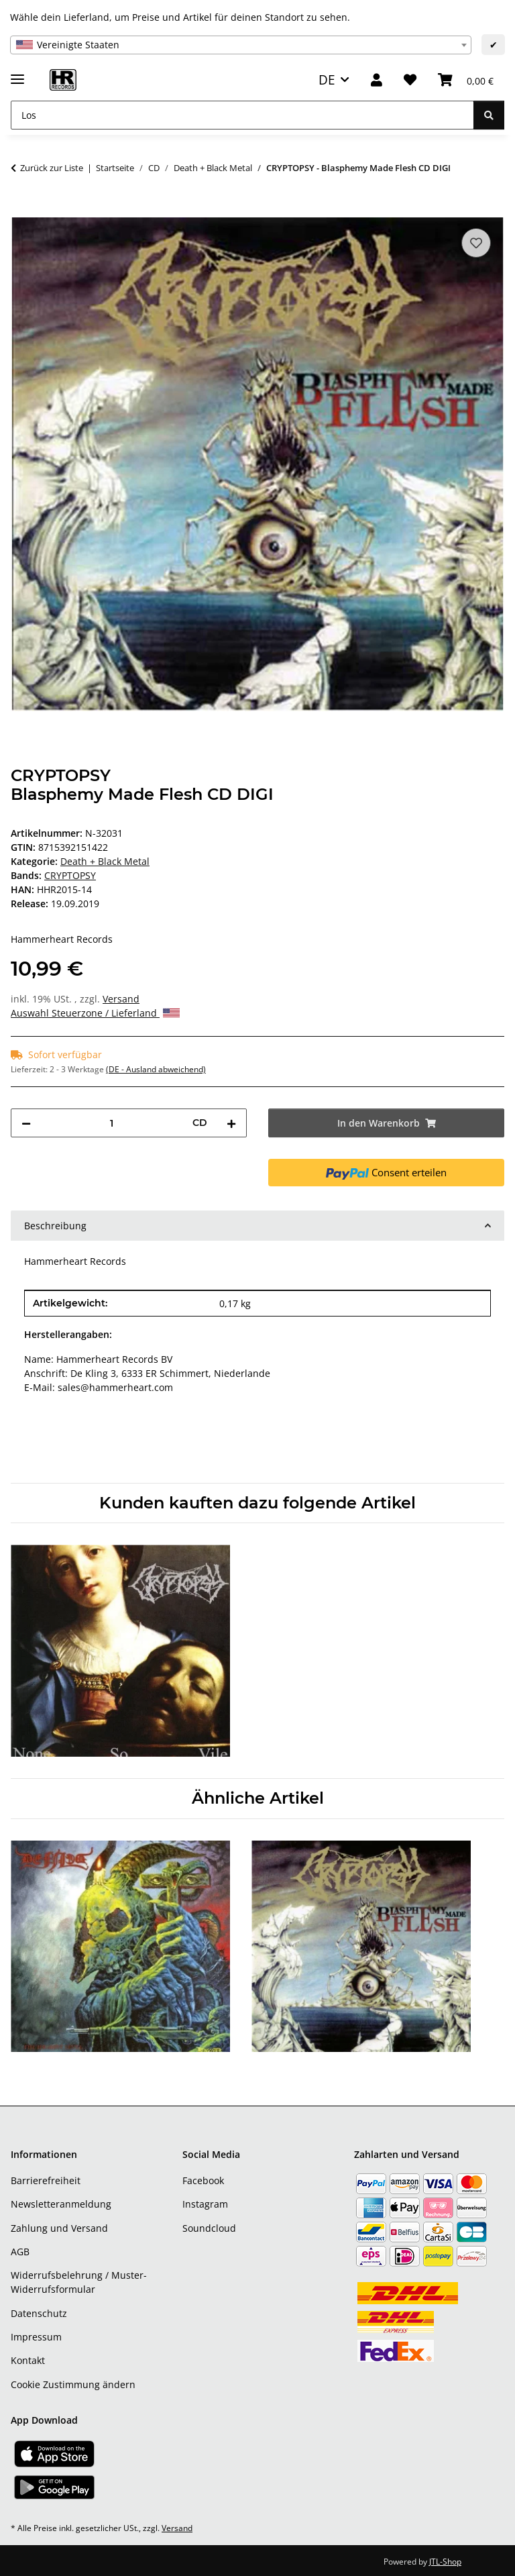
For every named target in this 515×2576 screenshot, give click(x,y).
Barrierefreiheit (45, 2180)
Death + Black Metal (105, 861)
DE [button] (327, 79)
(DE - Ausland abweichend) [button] (156, 1069)
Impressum (36, 2336)
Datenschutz (39, 2313)
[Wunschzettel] (410, 80)
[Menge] (111, 1123)
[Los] (242, 115)
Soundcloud (209, 2228)
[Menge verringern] (26, 1123)
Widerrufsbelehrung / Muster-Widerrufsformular (79, 2282)
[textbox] (241, 45)
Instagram (205, 2204)
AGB (20, 2251)
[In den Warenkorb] (21, 210)
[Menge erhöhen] (231, 1123)
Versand (121, 998)
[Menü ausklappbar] (17, 73)
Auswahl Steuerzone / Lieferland (95, 1013)
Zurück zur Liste (51, 168)
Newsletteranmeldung (61, 2204)
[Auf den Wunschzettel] (476, 243)
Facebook (203, 2180)
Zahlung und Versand (59, 2228)
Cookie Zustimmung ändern (73, 2384)
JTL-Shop (445, 2561)
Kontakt (28, 2360)
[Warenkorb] (465, 80)
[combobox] (240, 45)
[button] (376, 80)
